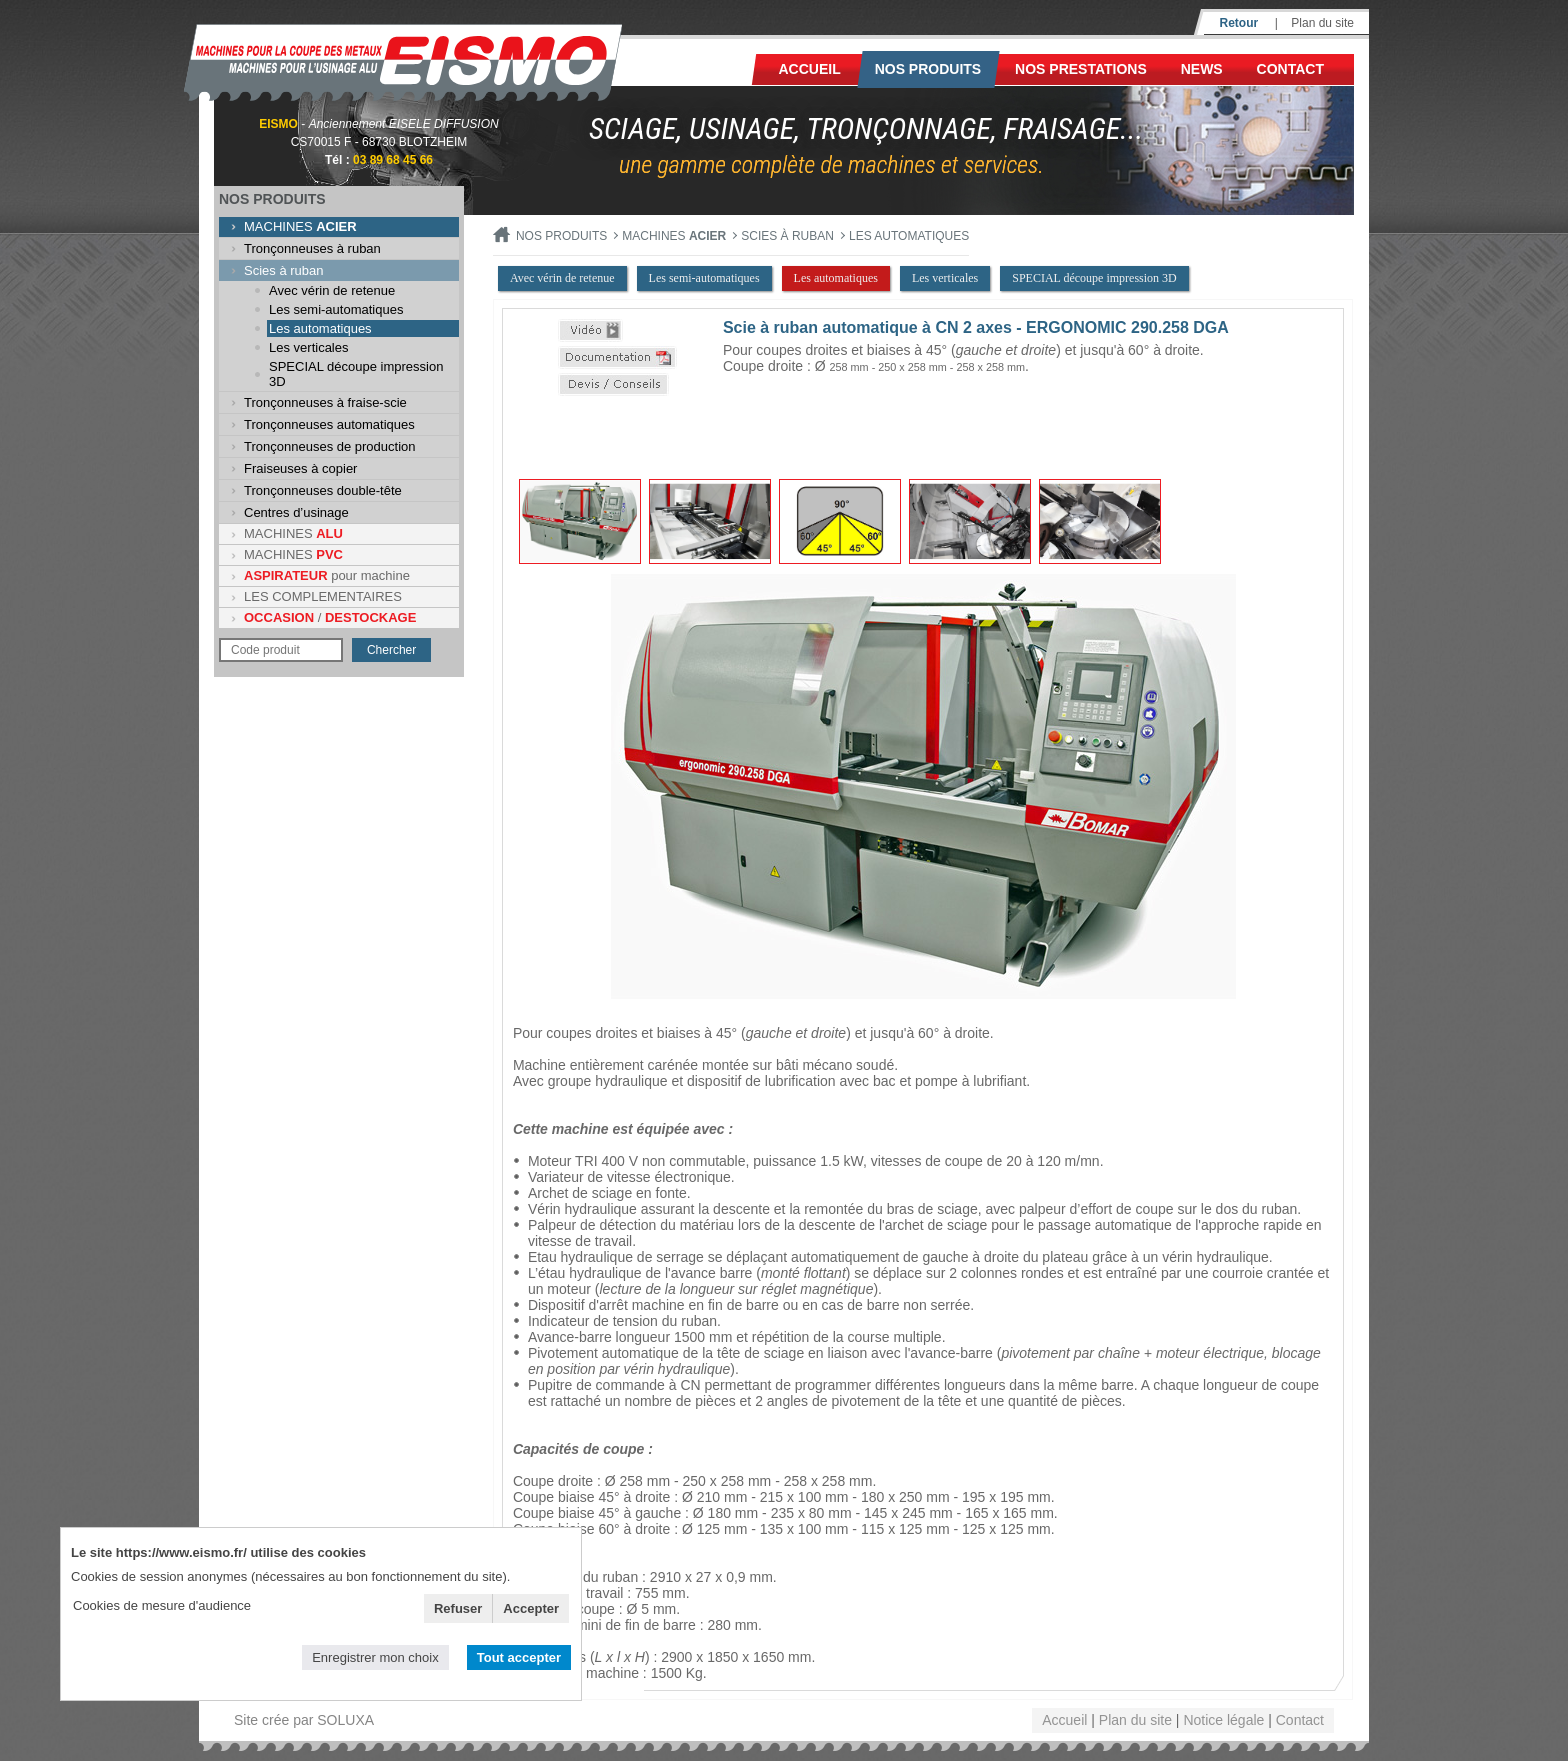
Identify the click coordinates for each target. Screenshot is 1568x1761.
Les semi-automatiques (336, 309)
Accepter (531, 1608)
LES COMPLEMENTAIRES (323, 596)
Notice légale (1223, 1720)
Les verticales (308, 347)
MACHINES (300, 226)
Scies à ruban (284, 270)
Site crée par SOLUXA (304, 1720)
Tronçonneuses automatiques (329, 424)
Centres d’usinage (296, 512)
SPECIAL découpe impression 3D (356, 374)
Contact (1290, 69)
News (1202, 69)
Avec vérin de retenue (332, 290)
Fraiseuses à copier (300, 468)
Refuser (458, 1608)
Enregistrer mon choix (375, 1657)
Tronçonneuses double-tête (323, 490)
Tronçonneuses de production (330, 446)
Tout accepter (519, 1657)
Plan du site (1322, 23)
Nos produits (928, 69)
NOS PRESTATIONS (1081, 69)
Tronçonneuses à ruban (312, 248)
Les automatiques (320, 328)
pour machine (327, 575)
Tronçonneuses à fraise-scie (325, 402)
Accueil (810, 69)
